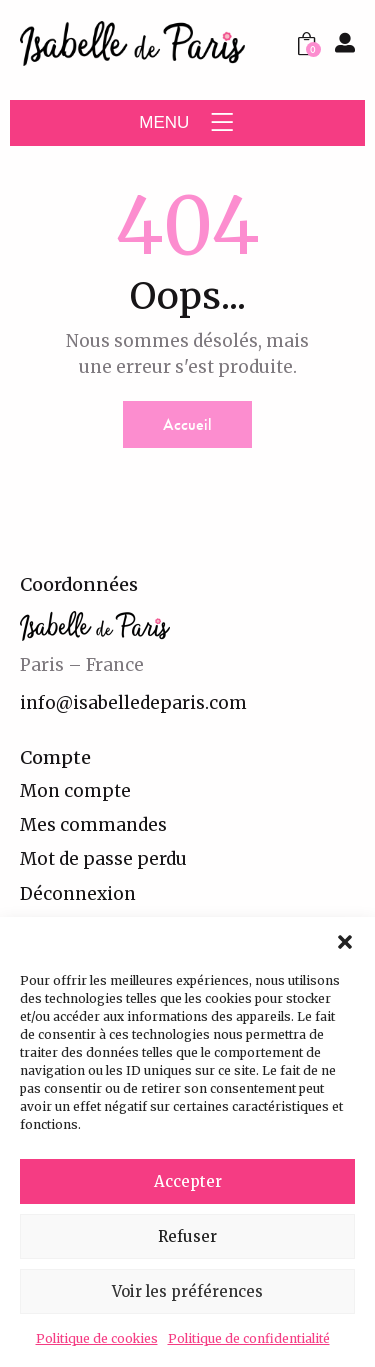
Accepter (188, 1181)
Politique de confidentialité (249, 1338)
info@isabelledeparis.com (133, 703)
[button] (345, 942)
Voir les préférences (187, 1291)
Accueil (187, 424)
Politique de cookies (97, 1338)
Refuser (187, 1236)
